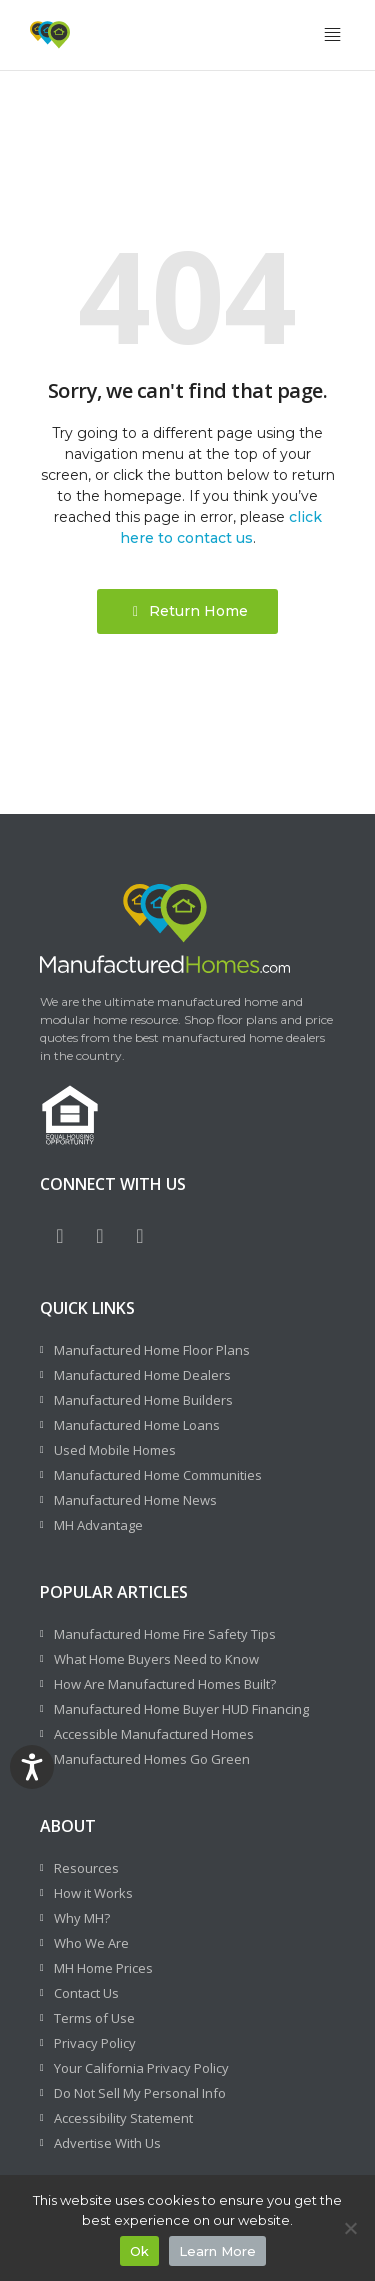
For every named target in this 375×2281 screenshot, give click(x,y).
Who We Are (91, 1943)
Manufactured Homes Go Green (152, 1759)
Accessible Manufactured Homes (154, 1734)
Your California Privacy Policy (141, 2068)
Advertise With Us (107, 2143)
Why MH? (82, 1918)
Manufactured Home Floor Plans (152, 1350)
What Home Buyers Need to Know (156, 1659)
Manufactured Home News (135, 1500)
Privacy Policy (95, 2043)
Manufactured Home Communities (158, 1475)
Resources (86, 1868)
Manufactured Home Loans (137, 1425)
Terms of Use (94, 2018)
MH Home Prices (103, 1968)
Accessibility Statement (123, 2118)
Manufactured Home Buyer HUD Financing (181, 1709)
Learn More (217, 2251)
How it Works (93, 1893)
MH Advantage (98, 1525)
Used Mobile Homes (115, 1450)
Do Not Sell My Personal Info (140, 2093)
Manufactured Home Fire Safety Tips (165, 1634)
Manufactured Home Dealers (142, 1375)
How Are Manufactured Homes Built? (165, 1684)
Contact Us (86, 1993)
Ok (139, 2251)
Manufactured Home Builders (143, 1400)
